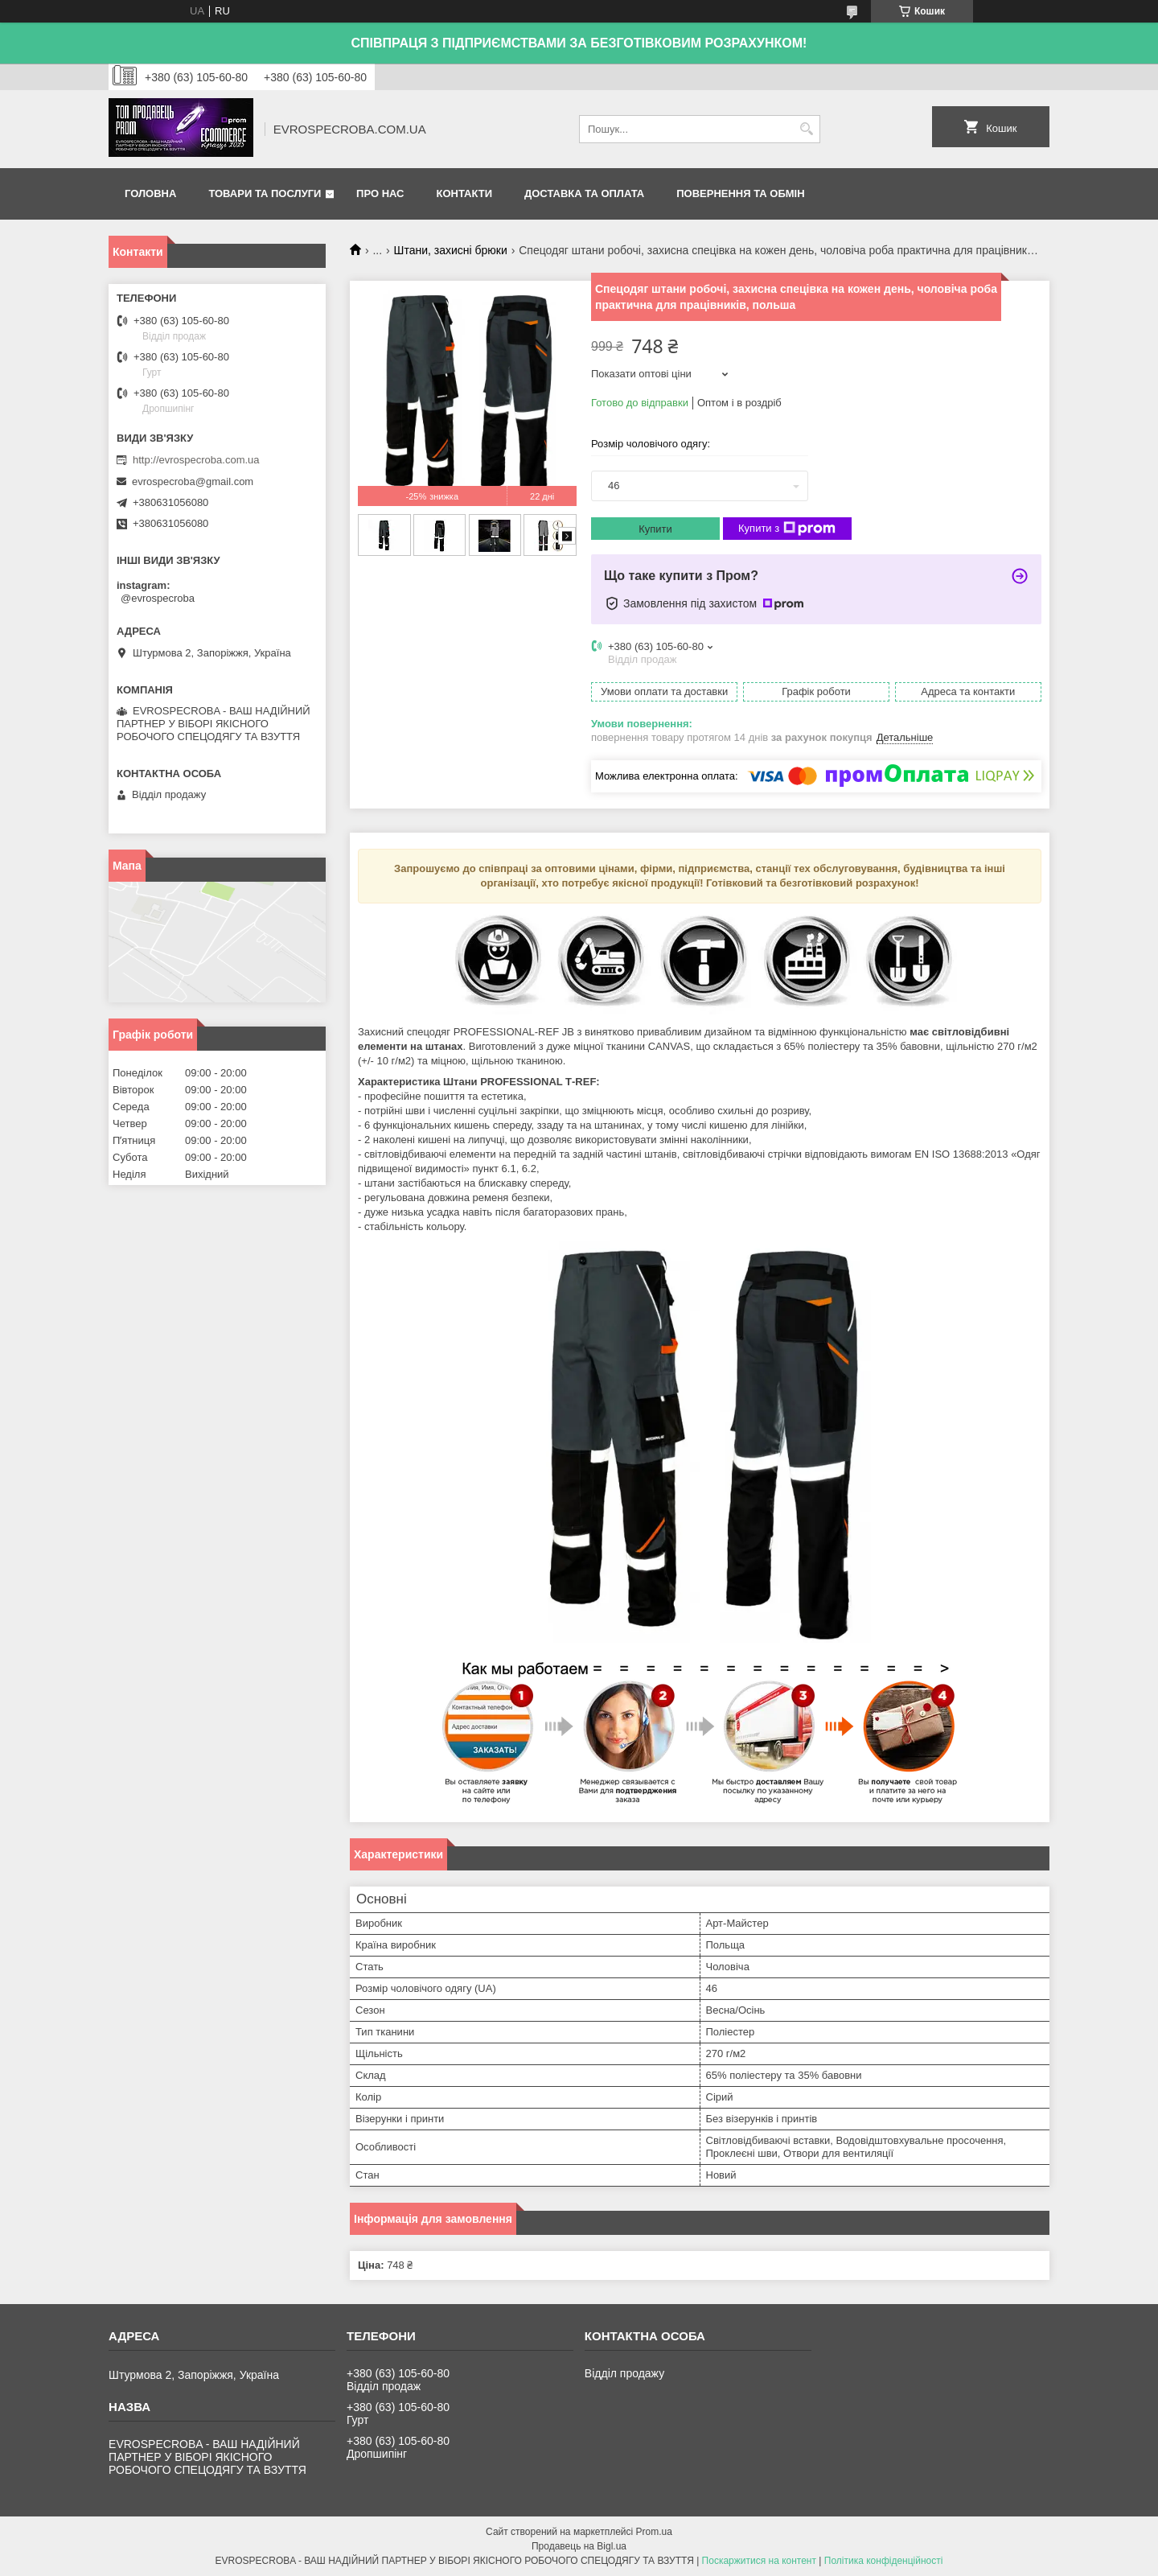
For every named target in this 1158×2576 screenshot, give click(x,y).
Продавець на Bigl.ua (579, 2546)
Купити (655, 529)
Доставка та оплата (584, 193)
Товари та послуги (264, 193)
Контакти (465, 193)
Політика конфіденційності (883, 2560)
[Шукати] (806, 129)
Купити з (787, 528)
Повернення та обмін (740, 193)
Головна (150, 193)
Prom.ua (654, 2531)
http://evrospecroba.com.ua (196, 460)
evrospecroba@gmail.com (192, 481)
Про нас (380, 193)
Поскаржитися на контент (759, 2560)
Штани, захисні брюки (450, 250)
